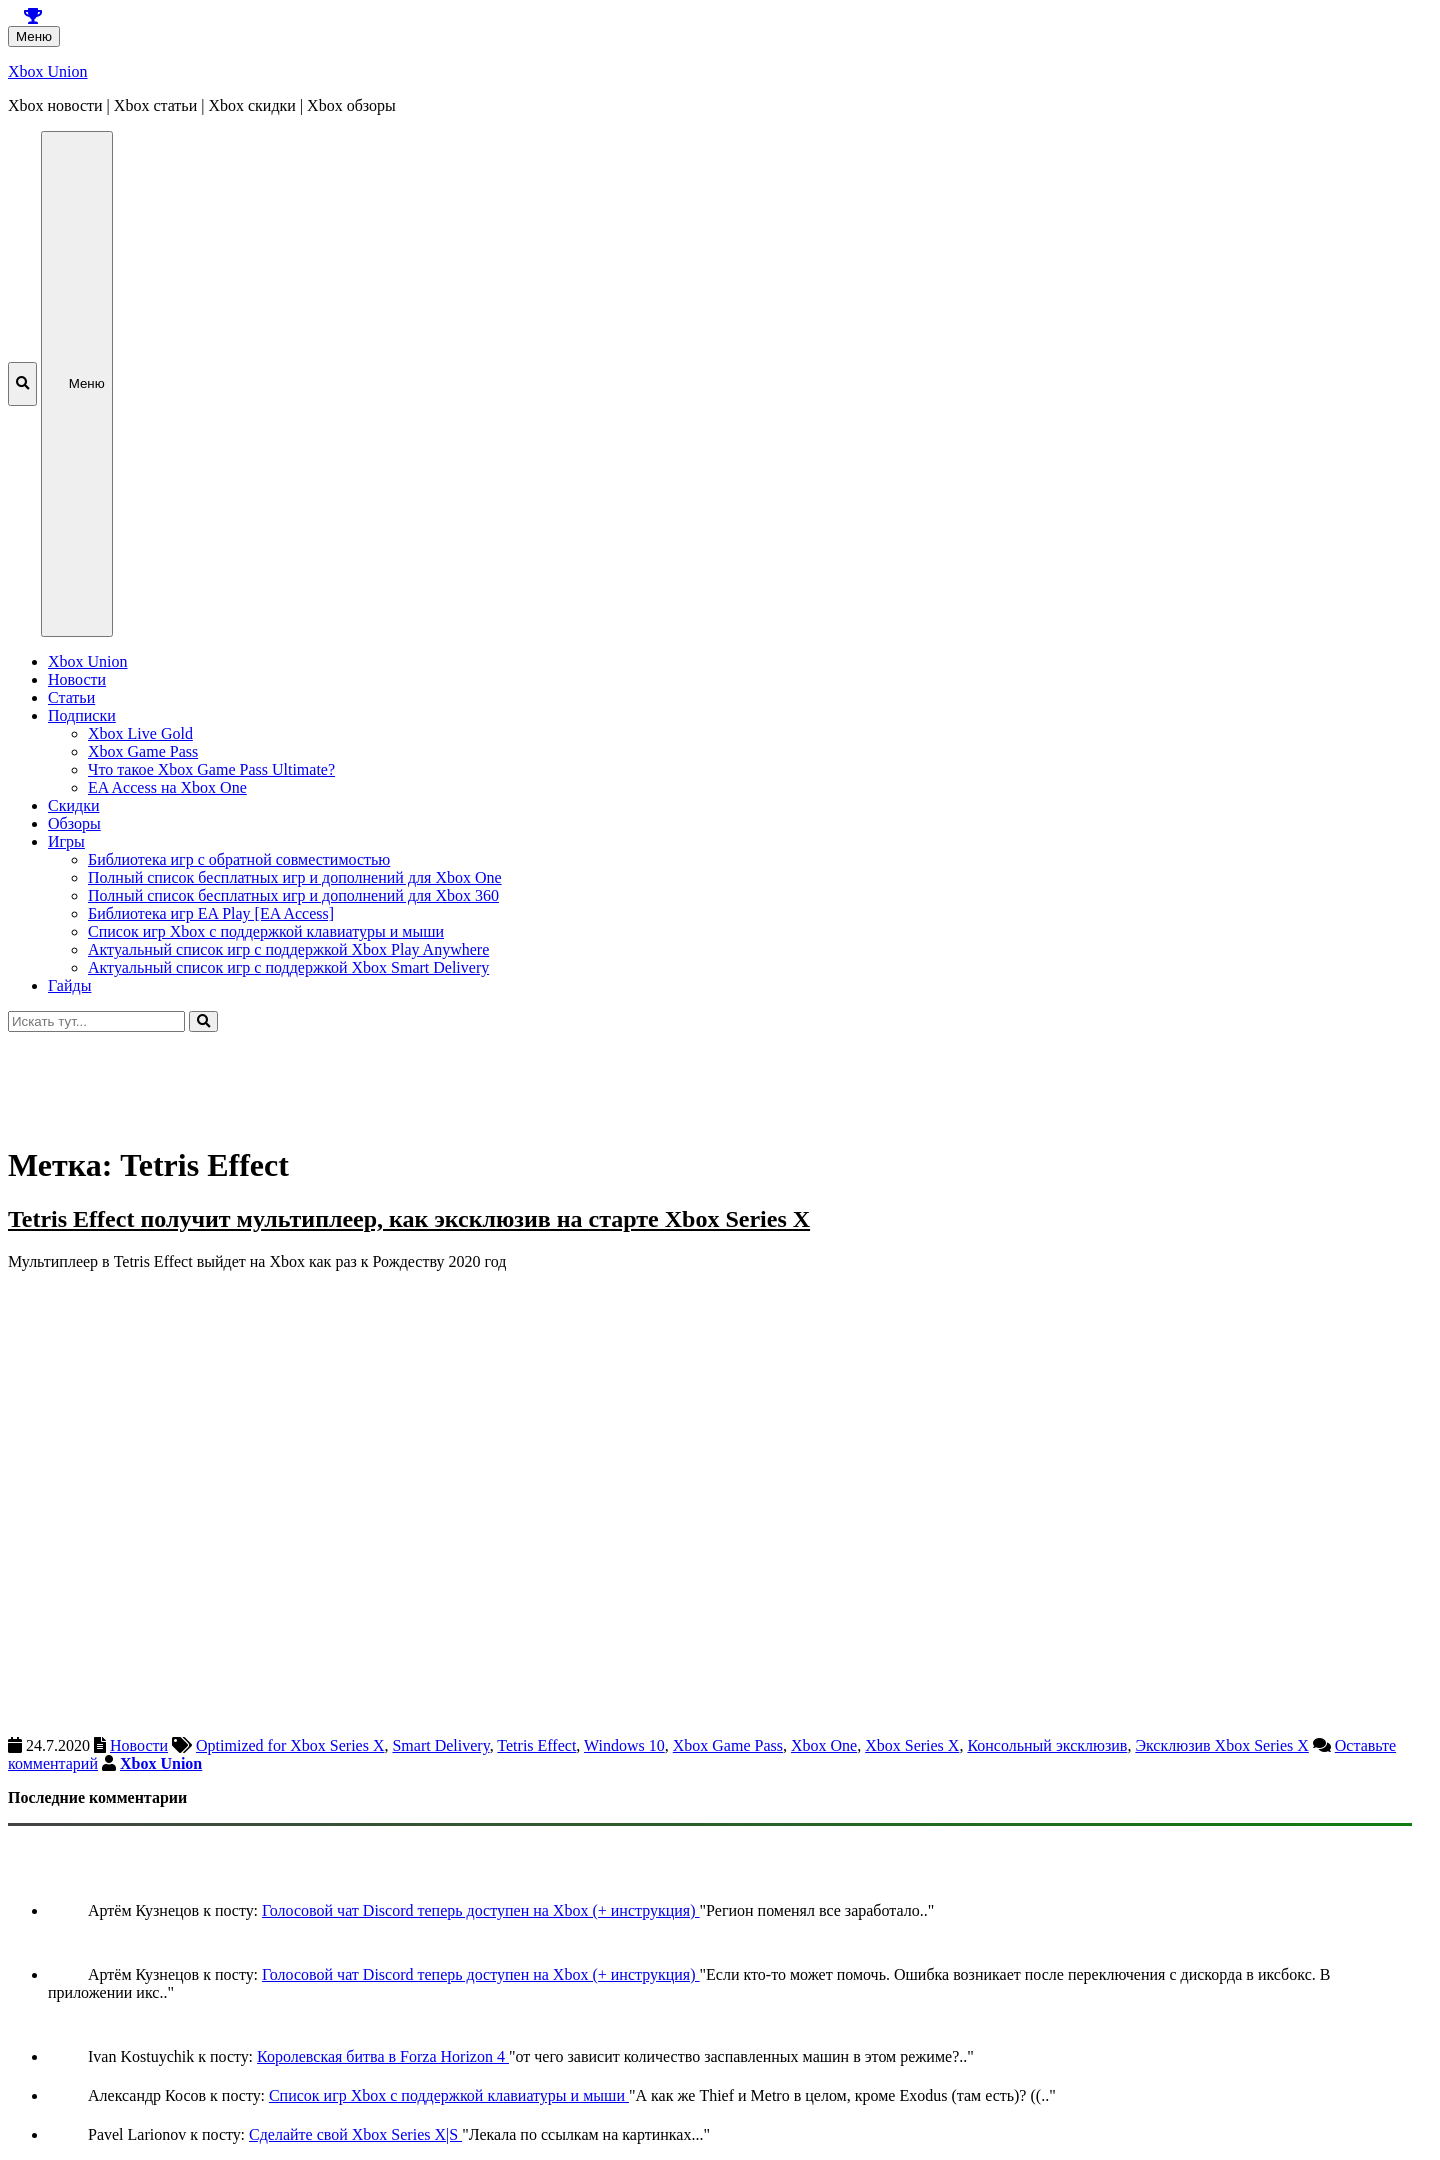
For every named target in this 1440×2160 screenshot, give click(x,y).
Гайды (69, 985)
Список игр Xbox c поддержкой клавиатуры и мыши (266, 931)
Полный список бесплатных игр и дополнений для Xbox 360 (293, 895)
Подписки (82, 715)
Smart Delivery (440, 1745)
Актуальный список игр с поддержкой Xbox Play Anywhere (288, 949)
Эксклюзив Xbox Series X (1221, 1745)
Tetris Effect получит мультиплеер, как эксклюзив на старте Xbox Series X (409, 1219)
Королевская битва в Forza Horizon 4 (383, 2056)
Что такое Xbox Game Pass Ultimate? (211, 769)
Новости (77, 679)
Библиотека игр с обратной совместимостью (239, 859)
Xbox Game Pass (143, 751)
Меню (34, 36)
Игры (66, 841)
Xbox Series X (912, 1745)
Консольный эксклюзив (1047, 1745)
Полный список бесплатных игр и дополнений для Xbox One (295, 877)
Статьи (71, 697)
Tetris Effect (536, 1745)
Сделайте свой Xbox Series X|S (355, 2134)
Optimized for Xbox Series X (290, 1745)
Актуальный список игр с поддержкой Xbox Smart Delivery (288, 967)
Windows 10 (624, 1745)
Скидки (73, 805)
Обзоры (74, 823)
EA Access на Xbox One (167, 787)
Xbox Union (48, 71)
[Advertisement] (608, 1077)
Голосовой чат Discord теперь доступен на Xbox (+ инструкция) (481, 1910)
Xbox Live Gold (140, 733)
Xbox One (824, 1745)
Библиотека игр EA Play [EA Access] (211, 913)
